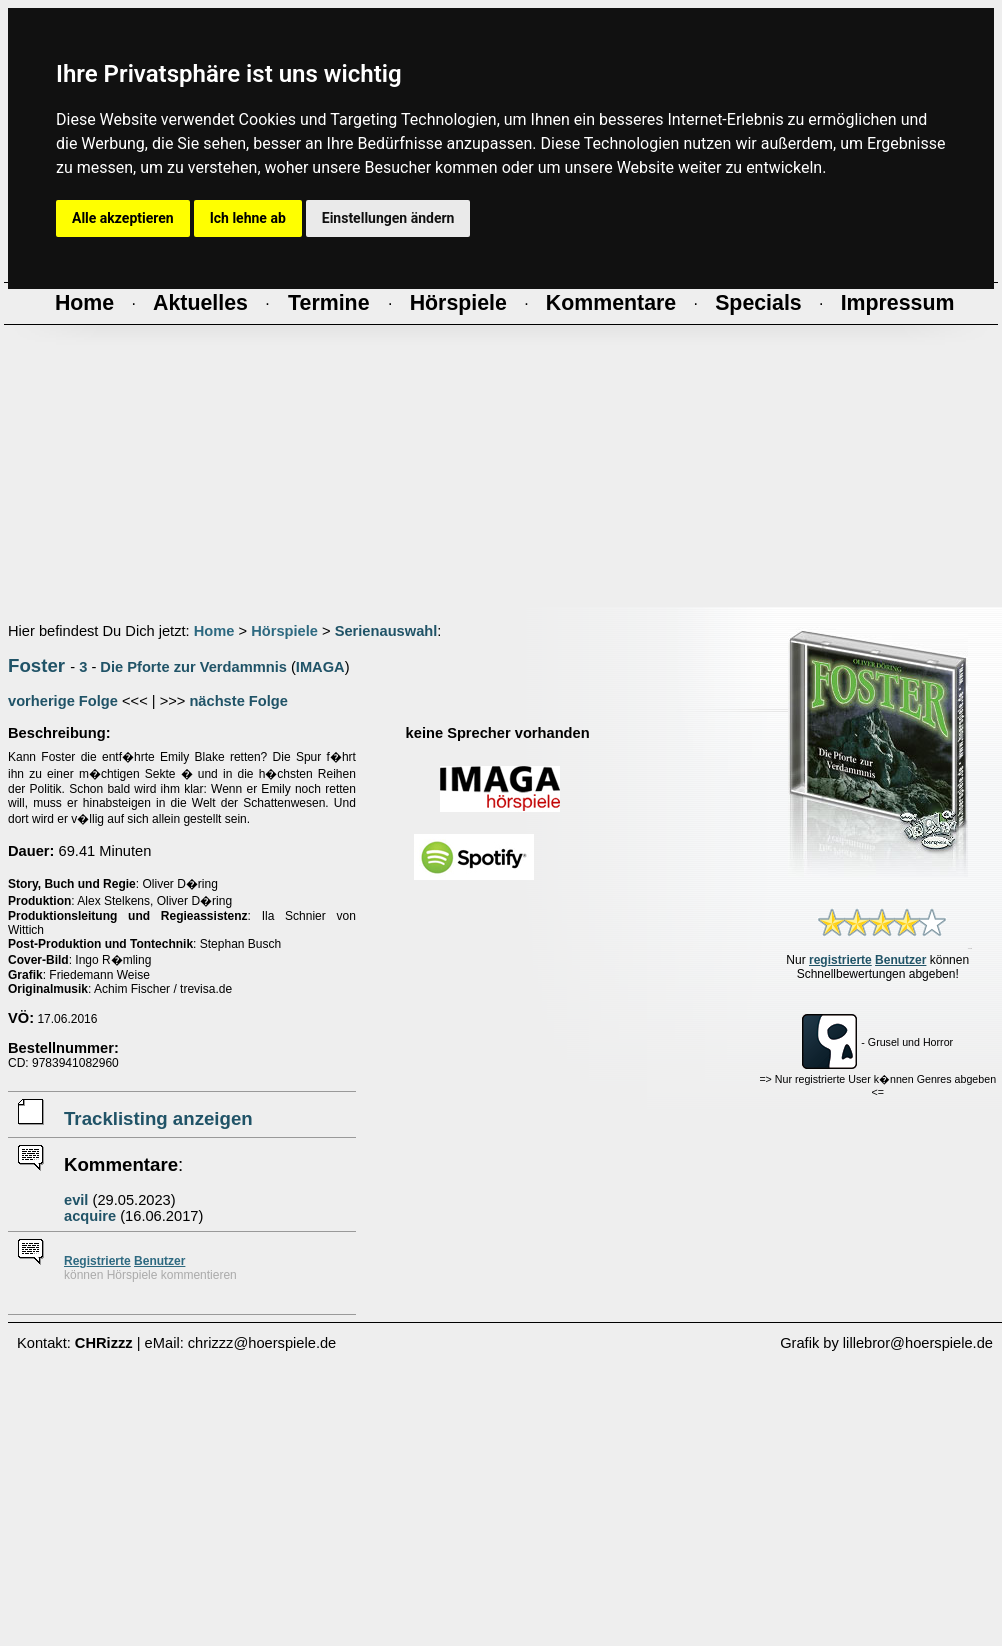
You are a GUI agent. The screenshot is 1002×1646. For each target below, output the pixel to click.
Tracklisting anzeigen (158, 1118)
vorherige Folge (63, 701)
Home (214, 631)
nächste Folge (238, 701)
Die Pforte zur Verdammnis (193, 667)
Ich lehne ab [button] (248, 218)
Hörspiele (284, 631)
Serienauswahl (386, 631)
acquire (90, 1216)
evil (76, 1200)
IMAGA (320, 667)
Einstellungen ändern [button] (388, 218)
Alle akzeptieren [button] (123, 218)
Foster (36, 665)
